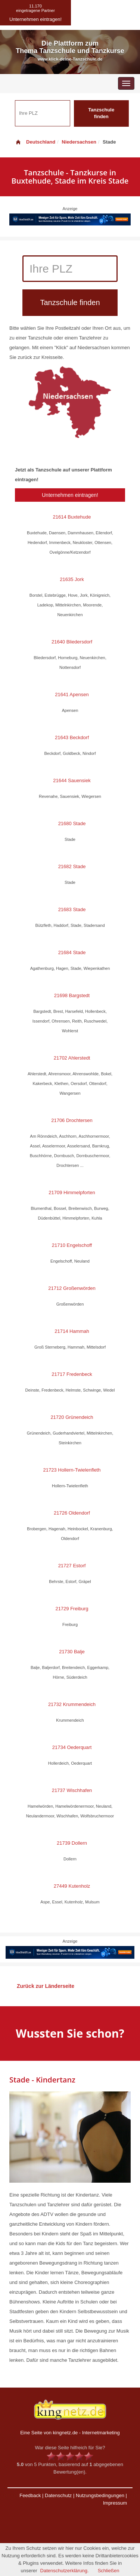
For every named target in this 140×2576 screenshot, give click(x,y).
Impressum (115, 2503)
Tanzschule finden (101, 113)
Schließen (108, 2570)
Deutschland (35, 142)
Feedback (30, 2495)
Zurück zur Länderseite (45, 1986)
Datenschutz (58, 2495)
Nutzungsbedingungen (100, 2495)
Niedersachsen (79, 142)
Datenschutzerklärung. (64, 2570)
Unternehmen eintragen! (70, 495)
